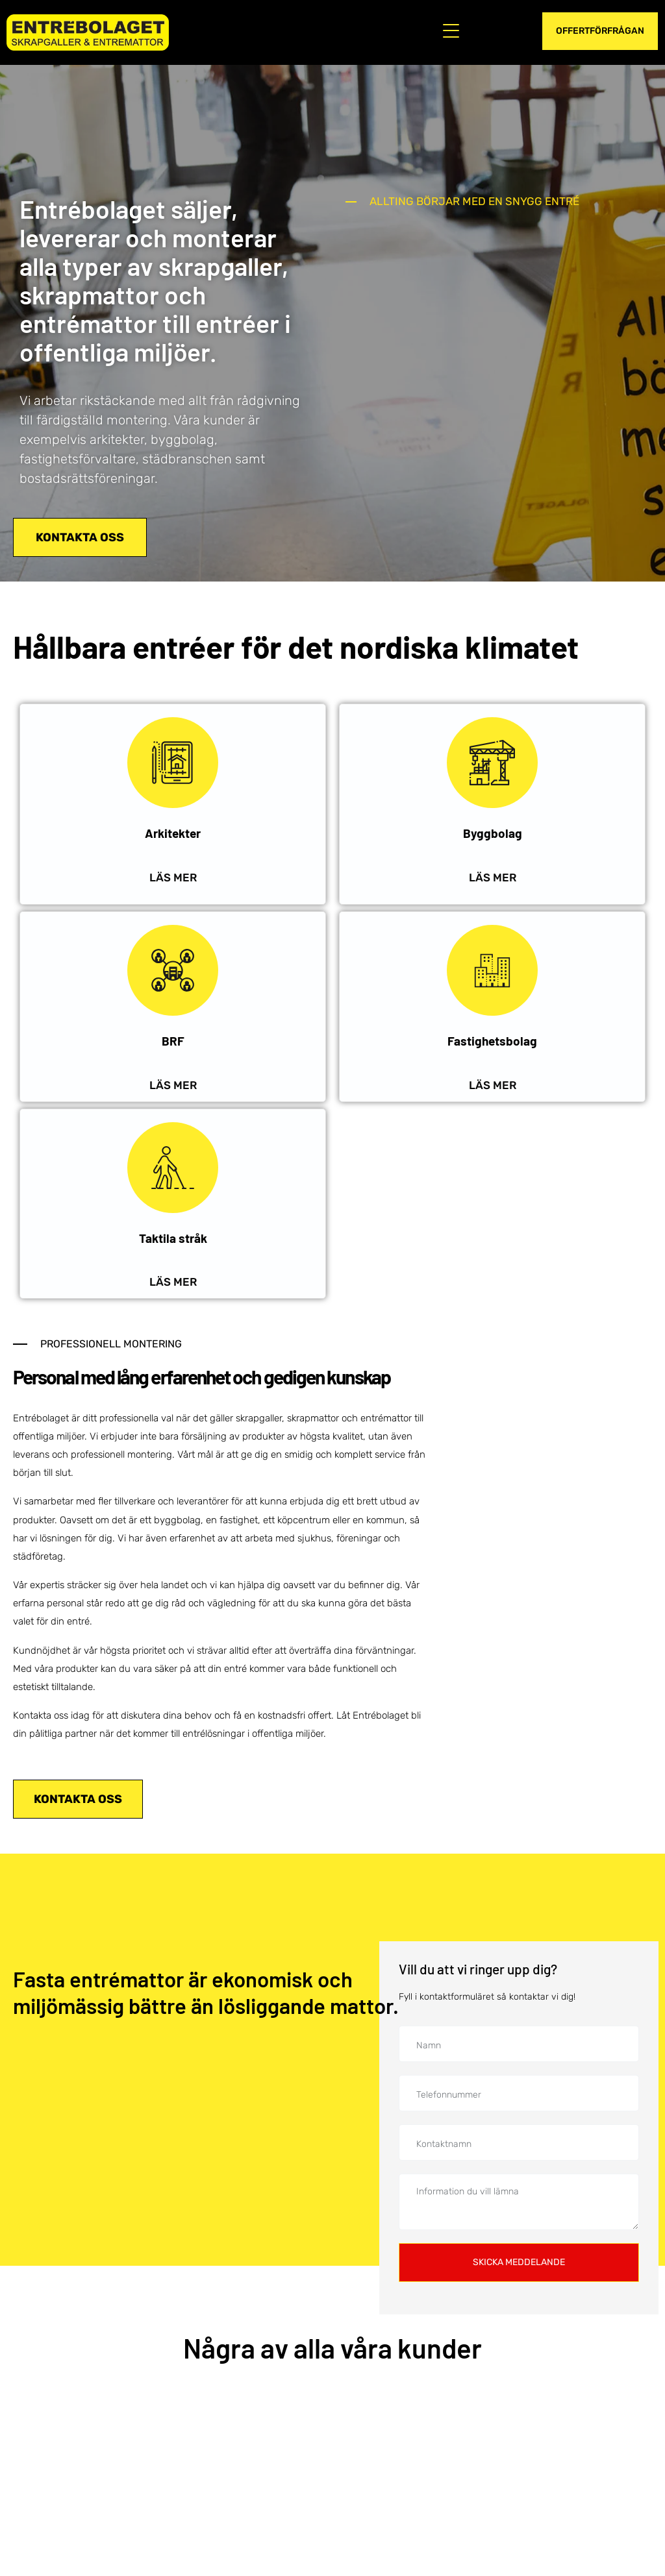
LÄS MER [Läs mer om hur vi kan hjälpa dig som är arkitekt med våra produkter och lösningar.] (173, 877)
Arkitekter (173, 833)
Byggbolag (492, 833)
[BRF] (172, 970)
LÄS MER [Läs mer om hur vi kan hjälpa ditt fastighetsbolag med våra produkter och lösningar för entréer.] (492, 1085)
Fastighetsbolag (492, 1040)
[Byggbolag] (492, 762)
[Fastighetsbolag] (492, 970)
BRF (173, 1040)
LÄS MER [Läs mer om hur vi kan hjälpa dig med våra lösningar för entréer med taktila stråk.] (173, 1281)
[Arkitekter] (172, 762)
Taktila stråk (173, 1238)
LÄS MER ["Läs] (492, 877)
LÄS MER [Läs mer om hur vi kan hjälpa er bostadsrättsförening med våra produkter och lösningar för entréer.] (173, 1085)
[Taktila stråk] (172, 1167)
